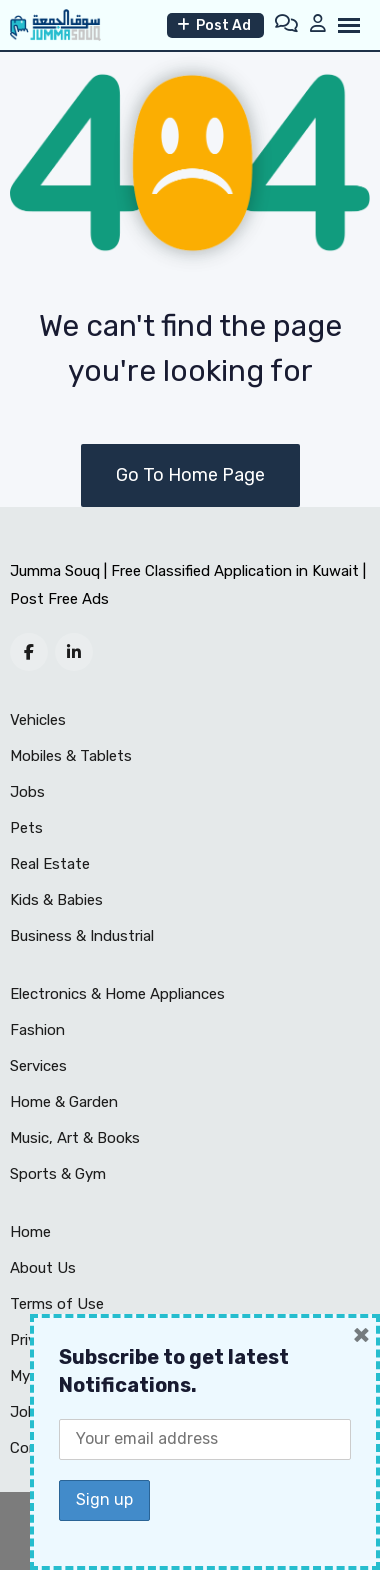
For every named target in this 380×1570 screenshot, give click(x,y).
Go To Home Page (190, 475)
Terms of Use (57, 1304)
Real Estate (50, 864)
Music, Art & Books (75, 1138)
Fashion (37, 1030)
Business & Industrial (82, 936)
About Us (43, 1268)
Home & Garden (64, 1102)
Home (30, 1232)
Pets (26, 828)
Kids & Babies (56, 900)
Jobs (27, 792)
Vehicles (38, 720)
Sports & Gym (58, 1174)
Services (38, 1066)
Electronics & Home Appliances (117, 994)
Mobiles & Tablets (71, 756)
